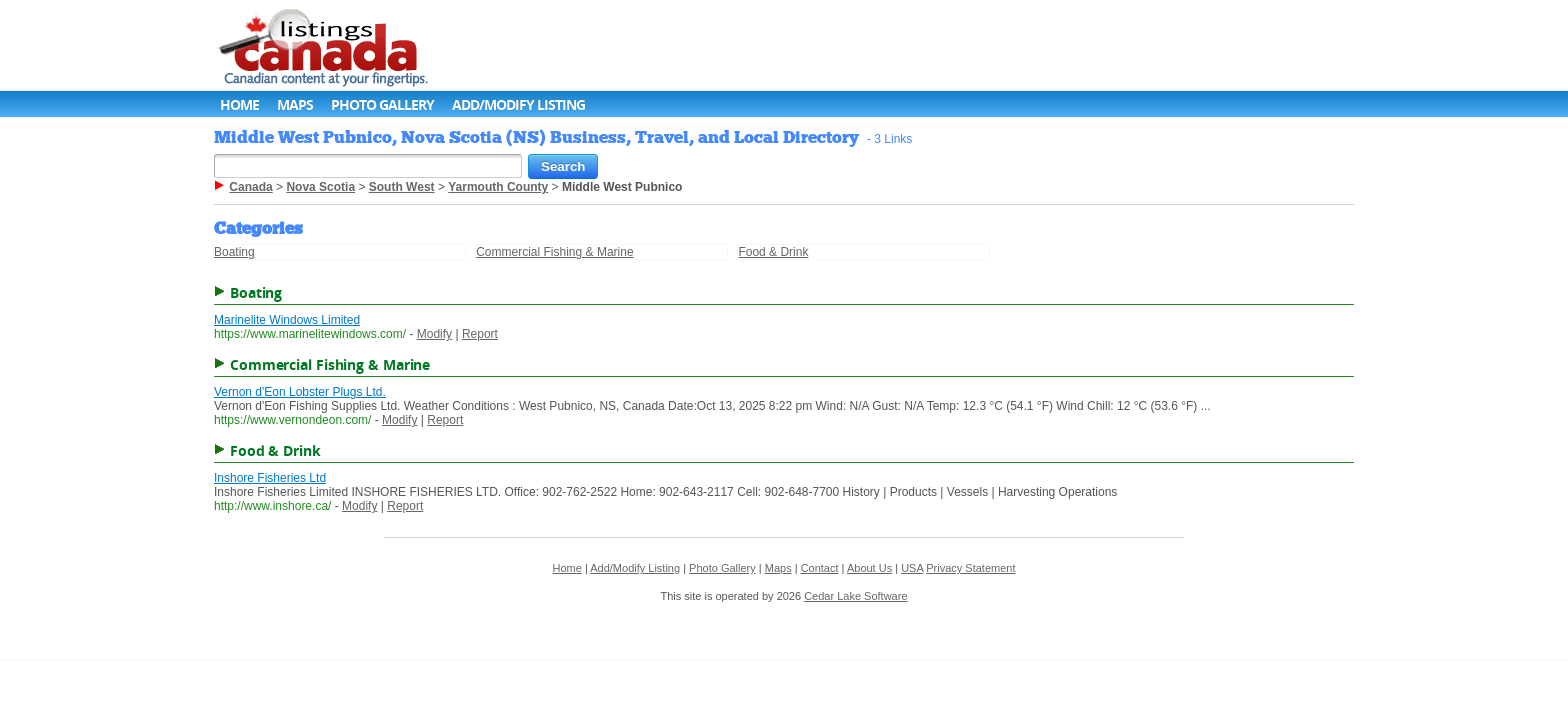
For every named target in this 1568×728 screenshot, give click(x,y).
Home (239, 104)
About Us (869, 568)
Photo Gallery (382, 104)
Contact (820, 568)
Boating (234, 252)
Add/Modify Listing (518, 104)
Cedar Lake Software (855, 596)
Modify (434, 334)
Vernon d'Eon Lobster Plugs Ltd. (300, 392)
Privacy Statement (970, 568)
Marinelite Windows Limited (287, 320)
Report (480, 334)
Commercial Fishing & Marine (554, 252)
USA (912, 568)
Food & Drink (773, 252)
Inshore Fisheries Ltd (270, 478)
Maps (295, 104)
